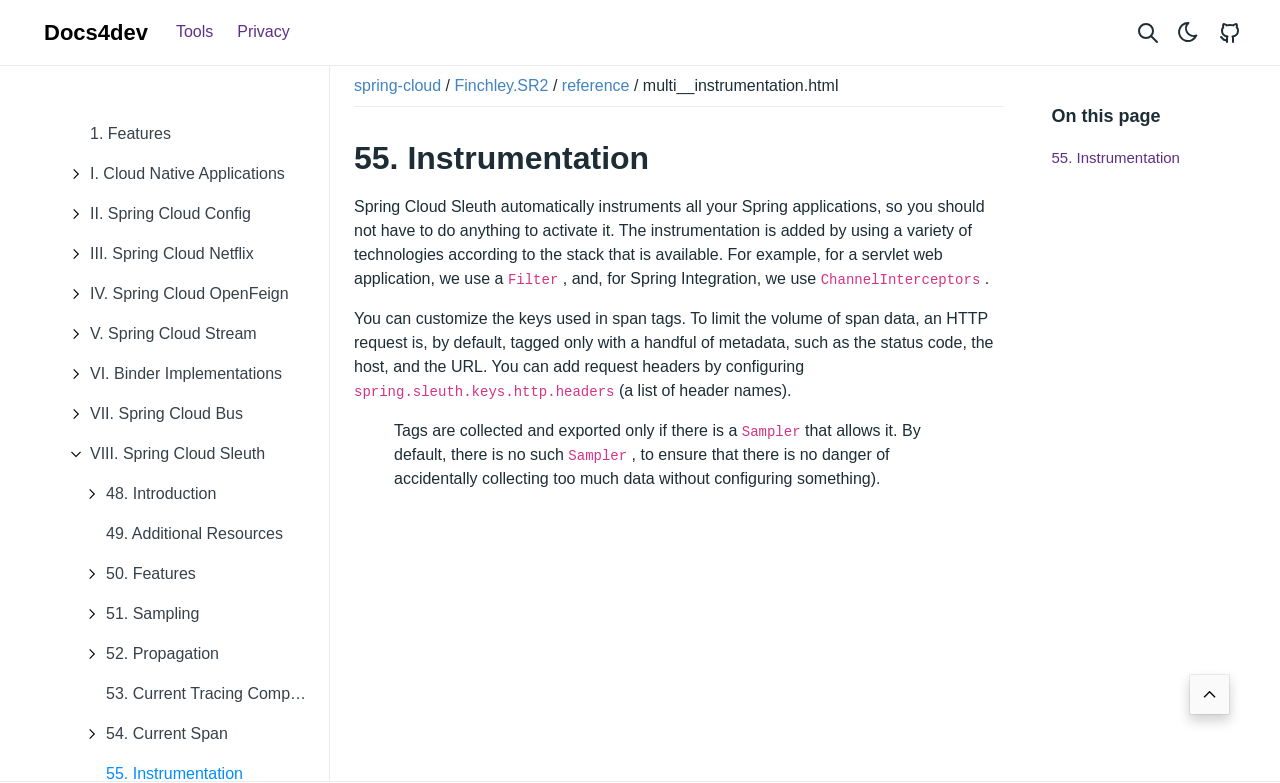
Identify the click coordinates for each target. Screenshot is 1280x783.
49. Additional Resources (194, 533)
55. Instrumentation (1116, 157)
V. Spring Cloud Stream (158, 334)
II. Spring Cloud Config (155, 214)
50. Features (136, 574)
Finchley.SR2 (502, 85)
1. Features (130, 133)
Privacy (263, 31)
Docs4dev (96, 32)
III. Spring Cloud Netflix (157, 254)
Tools (194, 31)
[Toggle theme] (1188, 32)
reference (596, 85)
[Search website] (1148, 32)
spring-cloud (397, 85)
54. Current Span (152, 734)
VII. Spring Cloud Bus (151, 414)
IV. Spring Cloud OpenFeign (174, 294)
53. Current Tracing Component (217, 693)
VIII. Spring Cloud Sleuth (162, 454)
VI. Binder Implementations (171, 374)
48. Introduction (146, 494)
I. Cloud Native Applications (172, 174)
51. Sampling (137, 614)
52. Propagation (147, 654)
